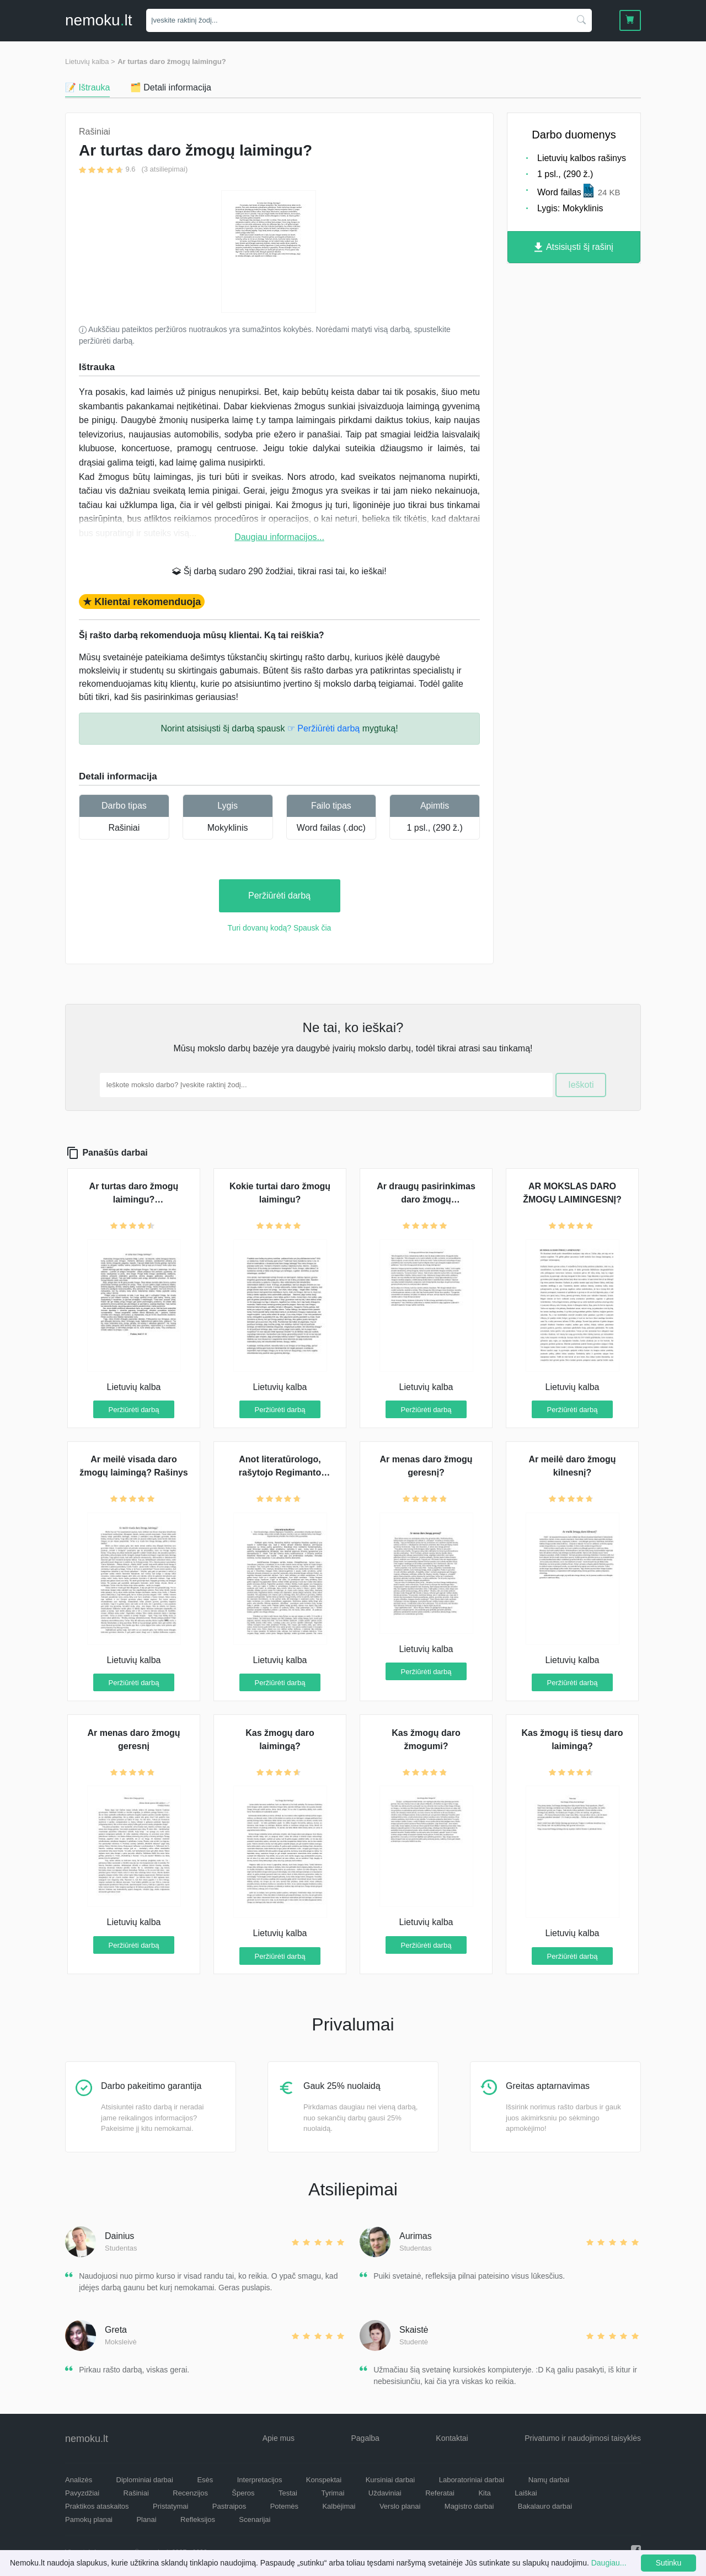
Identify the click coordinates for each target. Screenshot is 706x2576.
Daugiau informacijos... (279, 537)
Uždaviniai (385, 2493)
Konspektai (323, 2480)
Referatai (439, 2493)
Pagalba (365, 2438)
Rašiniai (124, 827)
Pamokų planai (89, 2519)
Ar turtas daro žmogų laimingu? (171, 61)
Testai (288, 2493)
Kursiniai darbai (390, 2480)
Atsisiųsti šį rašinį (573, 247)
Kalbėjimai (338, 2506)
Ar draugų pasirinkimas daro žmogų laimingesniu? (426, 1199)
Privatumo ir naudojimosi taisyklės (583, 2438)
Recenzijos (190, 2493)
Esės (205, 2480)
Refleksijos (197, 2519)
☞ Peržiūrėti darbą (323, 728)
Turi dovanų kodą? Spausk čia (279, 927)
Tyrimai (332, 2493)
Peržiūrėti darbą (279, 895)
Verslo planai (399, 2506)
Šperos (243, 2493)
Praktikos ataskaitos (97, 2506)
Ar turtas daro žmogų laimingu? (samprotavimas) (134, 1199)
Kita (484, 2493)
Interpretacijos (259, 2480)
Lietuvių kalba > (90, 61)
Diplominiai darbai (144, 2480)
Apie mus (279, 2438)
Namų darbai (548, 2480)
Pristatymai (170, 2506)
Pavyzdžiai (82, 2493)
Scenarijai (254, 2519)
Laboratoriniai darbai (472, 2480)
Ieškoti (580, 1084)
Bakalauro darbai (545, 2506)
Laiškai (526, 2493)
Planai (146, 2519)
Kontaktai (452, 2438)
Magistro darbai (469, 2506)
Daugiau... (609, 2562)
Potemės (284, 2506)
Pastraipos (229, 2506)
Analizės (78, 2480)
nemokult (98, 20)
